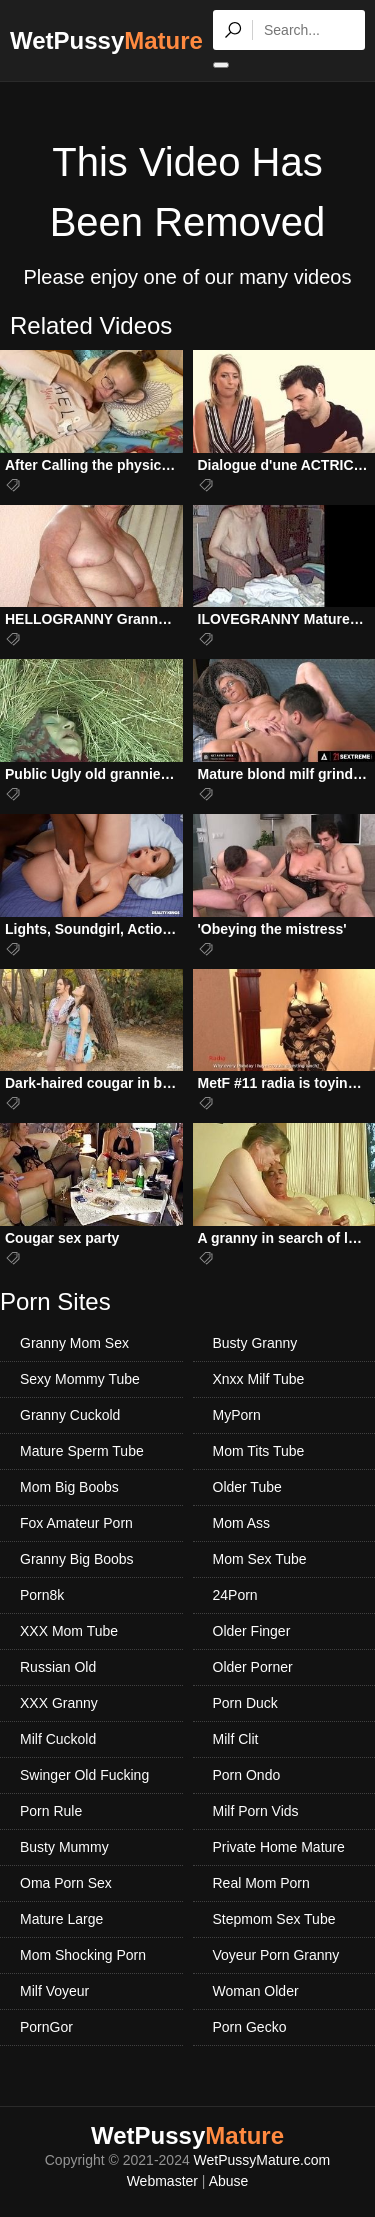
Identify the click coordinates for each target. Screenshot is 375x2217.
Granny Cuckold (70, 1415)
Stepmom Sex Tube (274, 1919)
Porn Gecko (250, 2027)
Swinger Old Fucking (84, 1775)
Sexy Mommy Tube (80, 1379)
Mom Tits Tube (259, 1451)
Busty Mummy (64, 1847)
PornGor (46, 2027)
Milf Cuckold (58, 1739)
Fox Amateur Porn (76, 1523)
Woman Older (256, 1991)
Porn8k (42, 1595)
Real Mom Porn (261, 1883)
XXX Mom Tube (69, 1631)
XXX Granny (59, 1703)
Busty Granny (255, 1343)
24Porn (235, 1595)
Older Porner (253, 1667)
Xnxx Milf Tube (259, 1379)
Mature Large (61, 1919)
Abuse (229, 2181)
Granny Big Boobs (77, 1559)
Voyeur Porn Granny (276, 1955)
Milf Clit (236, 1739)
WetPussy (106, 40)
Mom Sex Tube (260, 1559)
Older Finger (252, 1631)
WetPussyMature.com (262, 2160)
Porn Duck (245, 1703)
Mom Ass (242, 1523)
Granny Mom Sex (74, 1343)
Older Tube (247, 1487)
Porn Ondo (247, 1775)
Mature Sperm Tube (82, 1451)
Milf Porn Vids (256, 1811)
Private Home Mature (279, 1847)
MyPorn (237, 1415)
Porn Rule (51, 1811)
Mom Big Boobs (69, 1487)
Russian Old (58, 1667)
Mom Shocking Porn (83, 1955)
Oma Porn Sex (66, 1883)
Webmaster (162, 2181)
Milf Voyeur (54, 1991)
